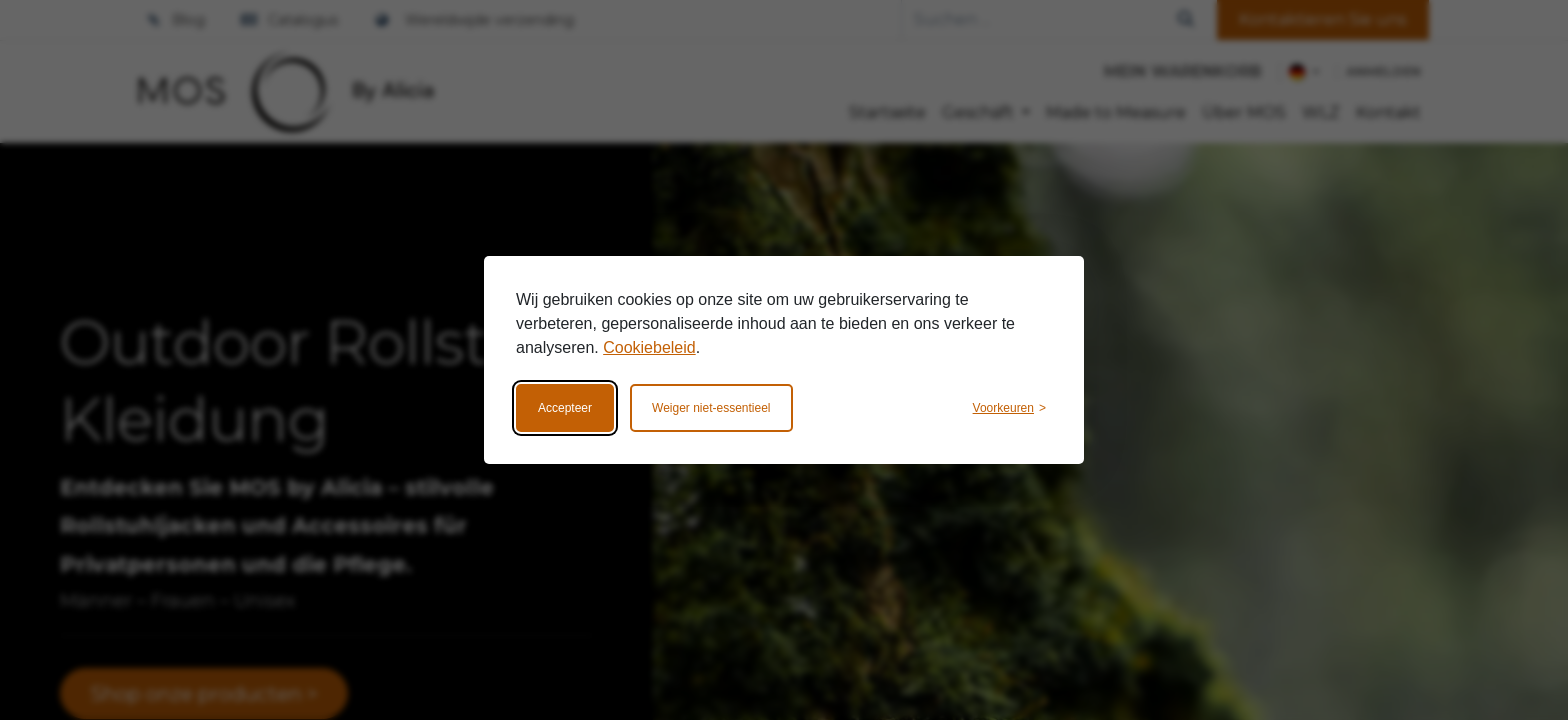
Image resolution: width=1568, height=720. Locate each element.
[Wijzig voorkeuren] (1009, 408)
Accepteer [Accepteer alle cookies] (565, 408)
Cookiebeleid (649, 347)
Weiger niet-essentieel (711, 408)
